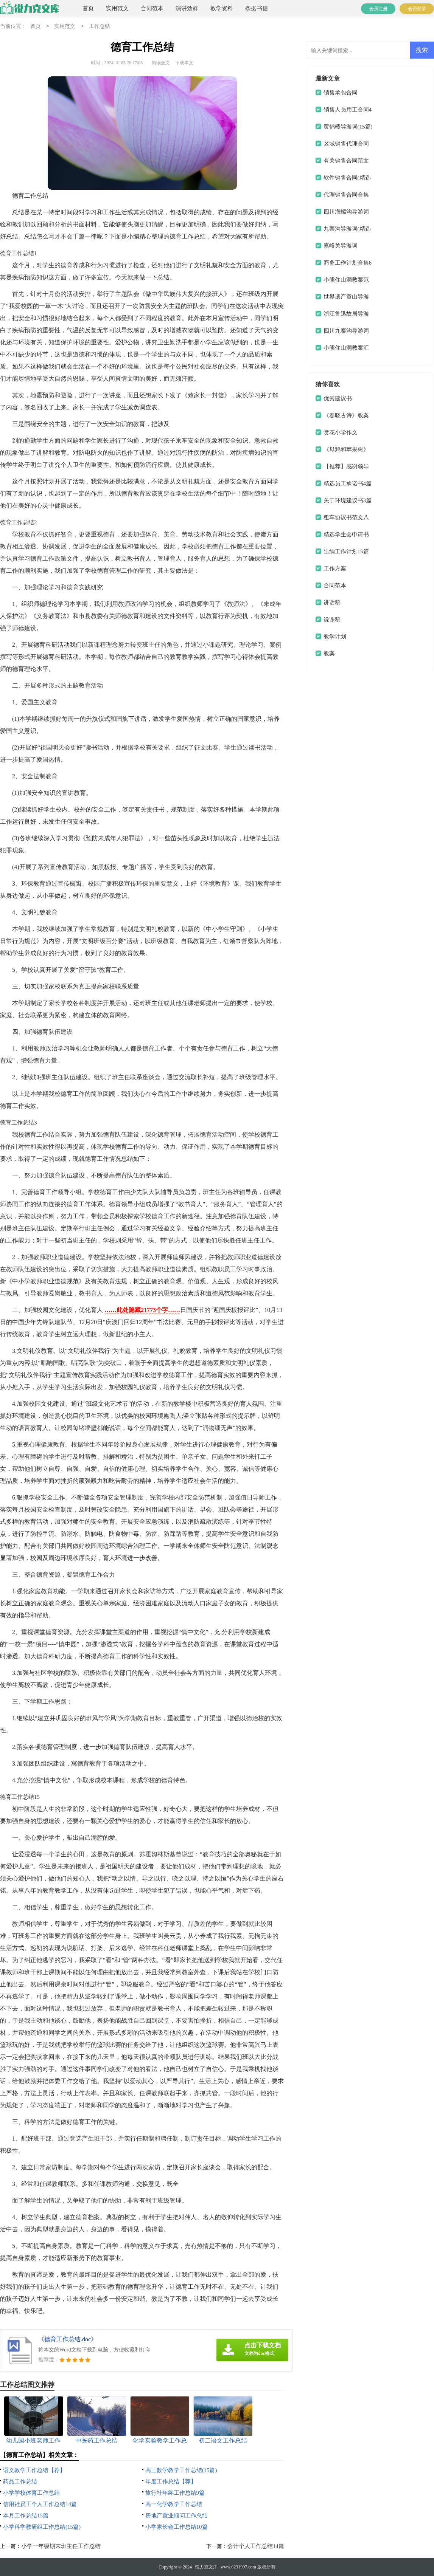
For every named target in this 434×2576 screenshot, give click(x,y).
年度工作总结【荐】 (170, 2481)
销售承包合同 (341, 93)
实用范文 (117, 8)
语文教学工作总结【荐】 (34, 2470)
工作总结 (99, 26)
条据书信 (256, 8)
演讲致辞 (187, 8)
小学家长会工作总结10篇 (176, 2527)
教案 (329, 654)
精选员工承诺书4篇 (348, 483)
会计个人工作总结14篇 (255, 2546)
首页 (88, 8)
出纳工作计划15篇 (346, 551)
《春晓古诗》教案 (346, 415)
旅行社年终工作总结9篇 (175, 2493)
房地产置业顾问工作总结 (176, 2515)
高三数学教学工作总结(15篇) (181, 2470)
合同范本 (152, 8)
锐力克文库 (206, 2567)
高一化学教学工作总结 (173, 2504)
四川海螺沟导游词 (346, 212)
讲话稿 (332, 602)
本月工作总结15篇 (25, 2515)
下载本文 (184, 62)
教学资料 (221, 8)
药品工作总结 (20, 2481)
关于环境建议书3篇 (348, 500)
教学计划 (335, 637)
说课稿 (332, 620)
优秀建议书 (338, 398)
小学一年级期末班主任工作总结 (61, 2546)
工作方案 (335, 568)
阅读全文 (161, 62)
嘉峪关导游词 (341, 246)
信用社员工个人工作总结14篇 (40, 2504)
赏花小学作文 (341, 432)
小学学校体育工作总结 (31, 2493)
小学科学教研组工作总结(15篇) (42, 2527)
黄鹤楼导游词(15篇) (348, 127)
